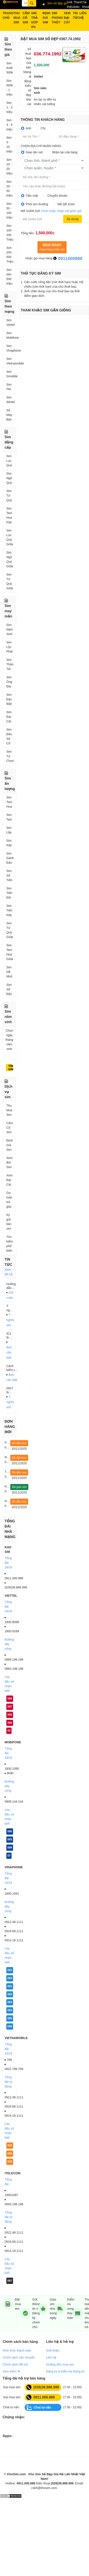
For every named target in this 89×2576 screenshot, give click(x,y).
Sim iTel (9, 387)
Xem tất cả (8, 1272)
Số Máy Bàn (9, 415)
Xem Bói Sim (9, 1162)
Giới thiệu (70, 4)
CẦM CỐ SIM (26, 17)
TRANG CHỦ (8, 15)
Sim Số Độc (9, 989)
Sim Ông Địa (9, 681)
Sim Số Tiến (9, 875)
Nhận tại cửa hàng (64, 152)
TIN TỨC (76, 15)
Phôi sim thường (37, 204)
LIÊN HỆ (82, 15)
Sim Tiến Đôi (9, 893)
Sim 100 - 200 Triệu (9, 232)
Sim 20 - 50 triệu (9, 188)
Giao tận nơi (34, 152)
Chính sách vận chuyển (19, 2357)
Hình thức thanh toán (17, 2350)
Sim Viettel (10, 322)
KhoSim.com (16, 2474)
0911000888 (67, 258)
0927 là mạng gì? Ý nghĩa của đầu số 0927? (10, 1390)
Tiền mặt (32, 195)
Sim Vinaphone (11, 348)
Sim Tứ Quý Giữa (9, 581)
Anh (28, 128)
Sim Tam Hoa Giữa (9, 952)
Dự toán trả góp (9, 1199)
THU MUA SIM (17, 17)
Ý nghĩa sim (10, 1320)
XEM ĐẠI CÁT (67, 17)
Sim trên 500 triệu (9, 276)
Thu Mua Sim (9, 1110)
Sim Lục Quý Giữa (9, 537)
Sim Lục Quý (9, 460)
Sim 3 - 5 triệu (9, 124)
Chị (43, 128)
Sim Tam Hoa (9, 802)
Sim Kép (9, 843)
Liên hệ (51, 2357)
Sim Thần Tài (10, 664)
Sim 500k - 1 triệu (9, 87)
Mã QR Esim (66, 204)
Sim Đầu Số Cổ (9, 736)
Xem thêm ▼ (12, 2371)
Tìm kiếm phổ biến (9, 1243)
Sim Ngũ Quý (9, 478)
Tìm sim (10, 1067)
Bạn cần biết (9, 1352)
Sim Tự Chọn (10, 756)
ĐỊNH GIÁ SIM (46, 17)
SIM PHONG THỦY (57, 17)
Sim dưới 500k (9, 68)
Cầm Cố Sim (9, 1127)
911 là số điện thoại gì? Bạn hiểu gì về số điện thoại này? (9, 1335)
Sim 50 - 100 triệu (9, 210)
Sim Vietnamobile (11, 361)
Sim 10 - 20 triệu (9, 166)
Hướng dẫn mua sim (60, 2364)
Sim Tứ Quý (9, 495)
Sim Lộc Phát (9, 647)
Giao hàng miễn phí (52, 247)
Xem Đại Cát (9, 1180)
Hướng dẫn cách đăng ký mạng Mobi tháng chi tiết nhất (11, 1286)
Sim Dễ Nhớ (9, 972)
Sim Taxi (9, 817)
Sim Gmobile (11, 374)
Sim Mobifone (11, 335)
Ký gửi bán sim (8, 1221)
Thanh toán (78, 4)
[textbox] (51, 160)
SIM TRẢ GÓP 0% (34, 20)
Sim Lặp (9, 830)
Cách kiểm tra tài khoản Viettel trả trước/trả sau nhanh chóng (12, 1368)
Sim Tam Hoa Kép (9, 515)
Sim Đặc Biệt (9, 699)
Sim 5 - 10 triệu (9, 144)
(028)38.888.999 (42, 2387)
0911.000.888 (40, 2397)
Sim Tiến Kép (9, 910)
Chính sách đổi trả (15, 2364)
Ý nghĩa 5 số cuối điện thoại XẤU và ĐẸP (10, 1308)
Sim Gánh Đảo (10, 858)
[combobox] (54, 160)
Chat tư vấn (39, 2407)
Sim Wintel (10, 400)
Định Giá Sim (9, 1145)
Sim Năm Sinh (9, 629)
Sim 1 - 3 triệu (9, 107)
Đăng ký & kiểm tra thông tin (65, 2371)
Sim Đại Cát (9, 716)
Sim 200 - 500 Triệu (9, 254)
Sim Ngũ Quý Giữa (9, 559)
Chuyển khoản (57, 195)
